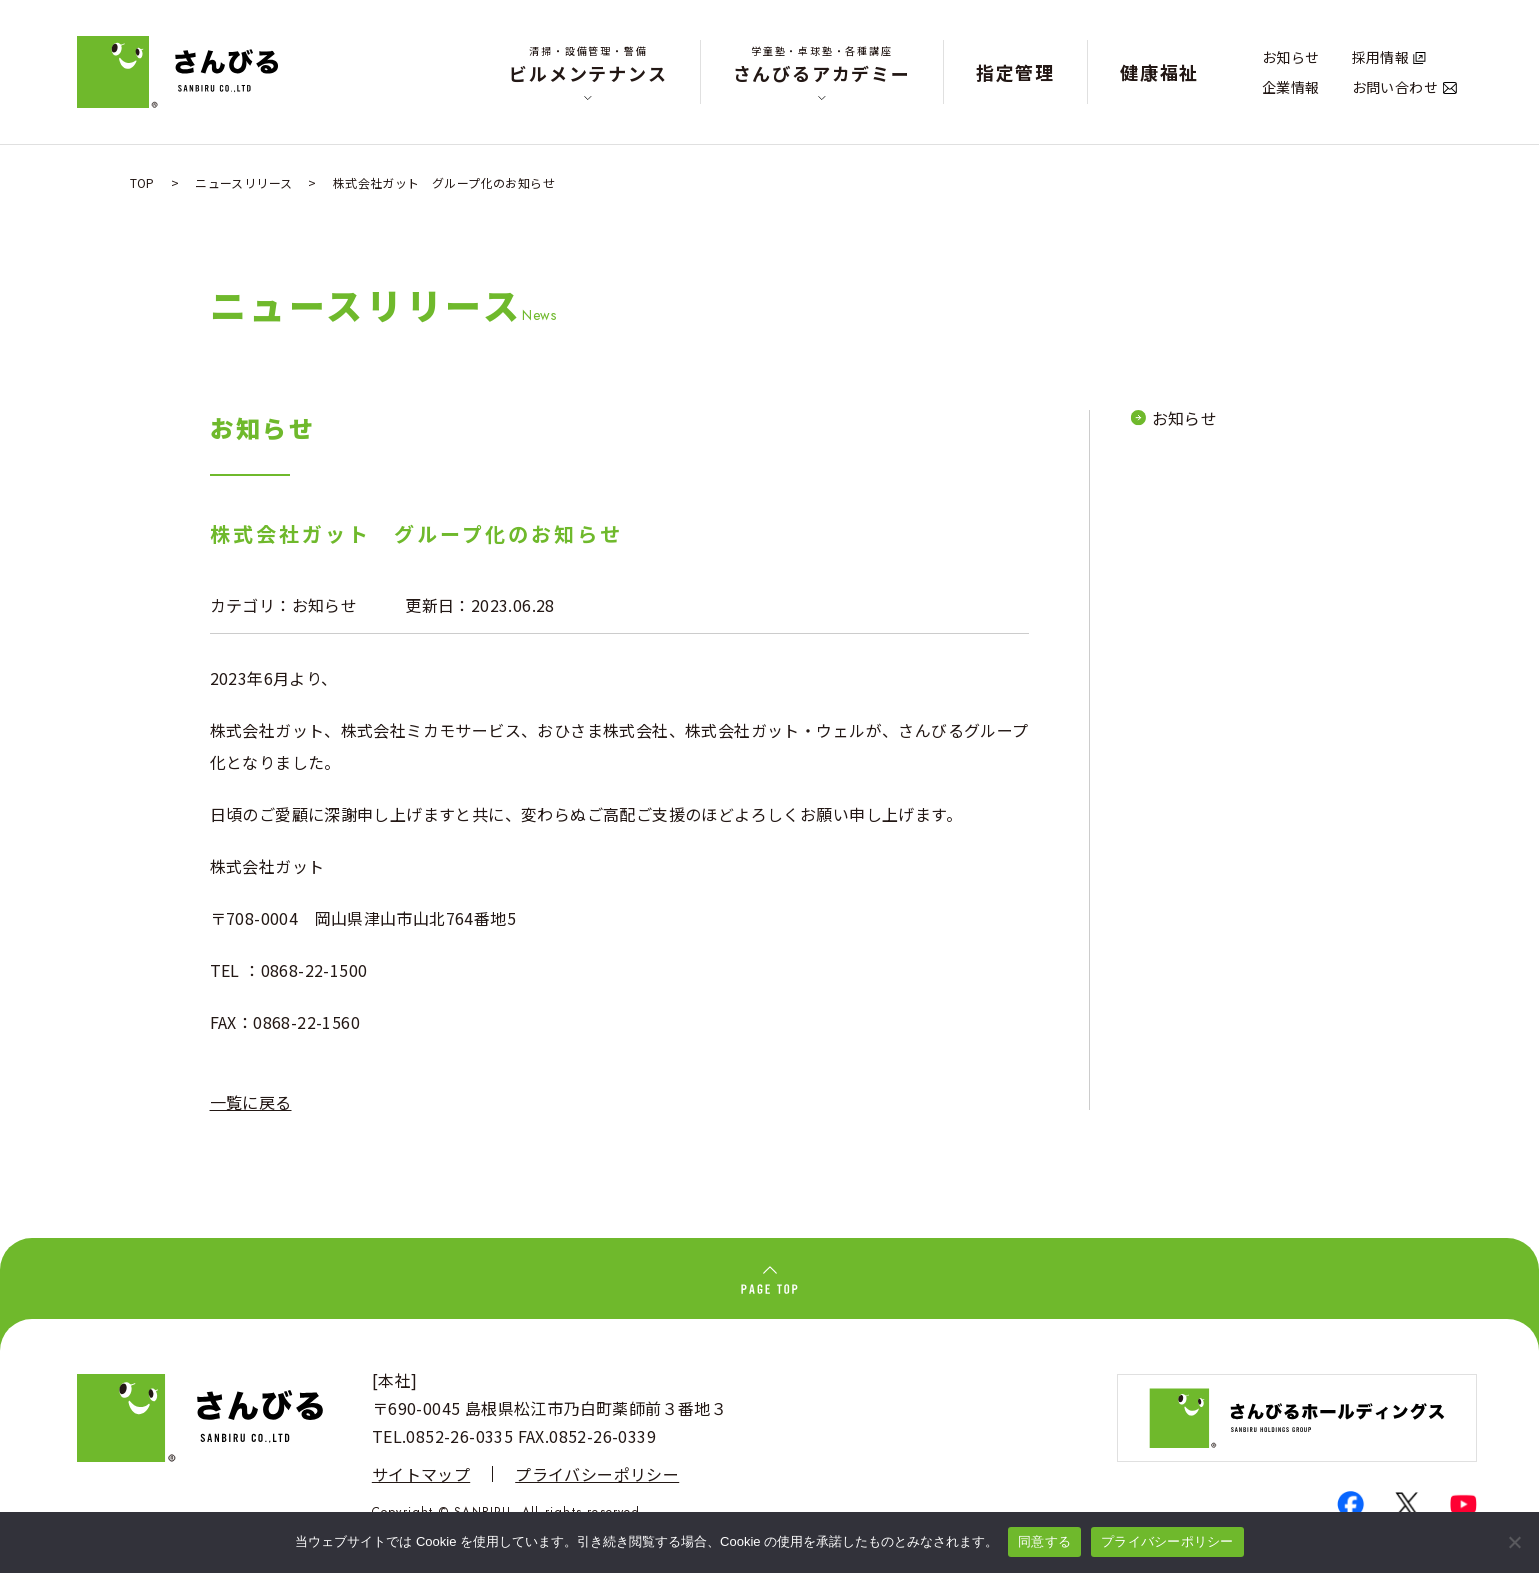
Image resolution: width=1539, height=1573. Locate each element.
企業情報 (1291, 87)
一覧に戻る (251, 1102)
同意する (1044, 1541)
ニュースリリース (243, 182)
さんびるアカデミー (822, 64)
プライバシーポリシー (597, 1474)
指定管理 (1015, 72)
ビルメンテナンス (588, 64)
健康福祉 (1159, 72)
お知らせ (1291, 57)
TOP (142, 182)
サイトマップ (421, 1474)
